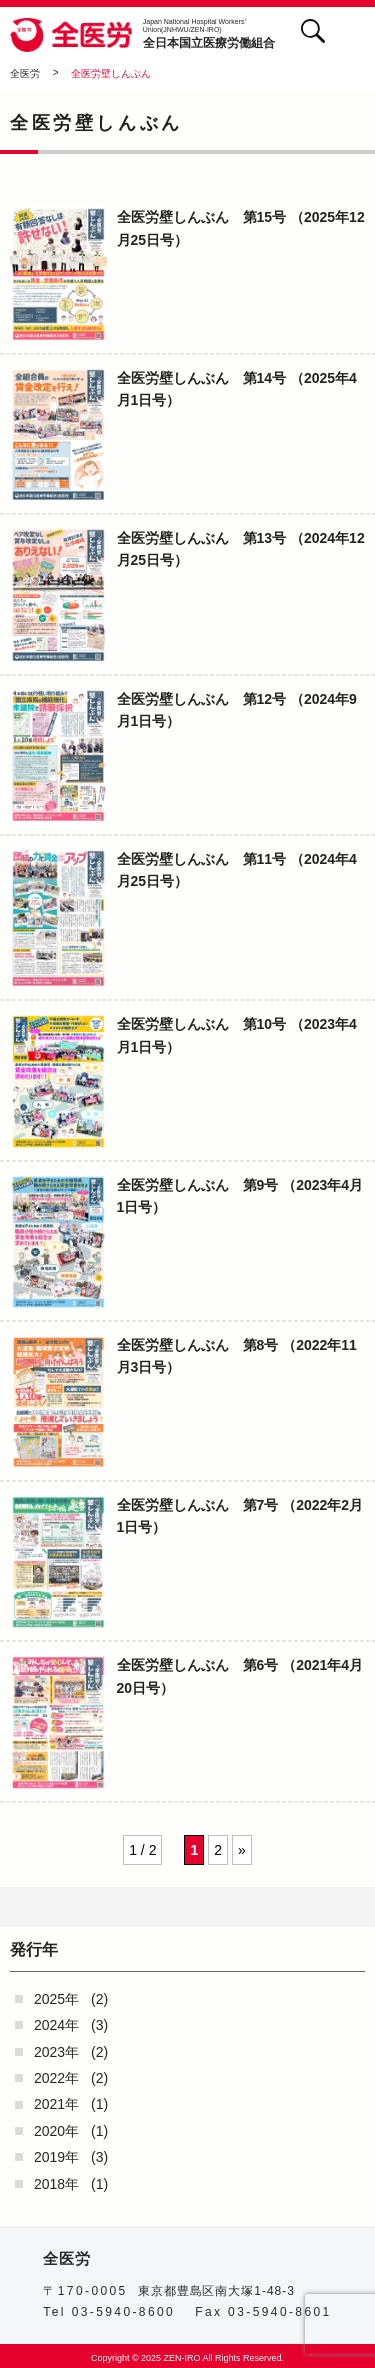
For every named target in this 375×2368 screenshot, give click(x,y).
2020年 (56, 2131)
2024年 (56, 2025)
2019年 (56, 2157)
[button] (352, 34)
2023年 (56, 2052)
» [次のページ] (242, 1850)
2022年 (56, 2078)
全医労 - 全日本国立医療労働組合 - (71, 35)
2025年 (56, 1999)
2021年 (56, 2104)
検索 (312, 30)
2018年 (56, 2184)
